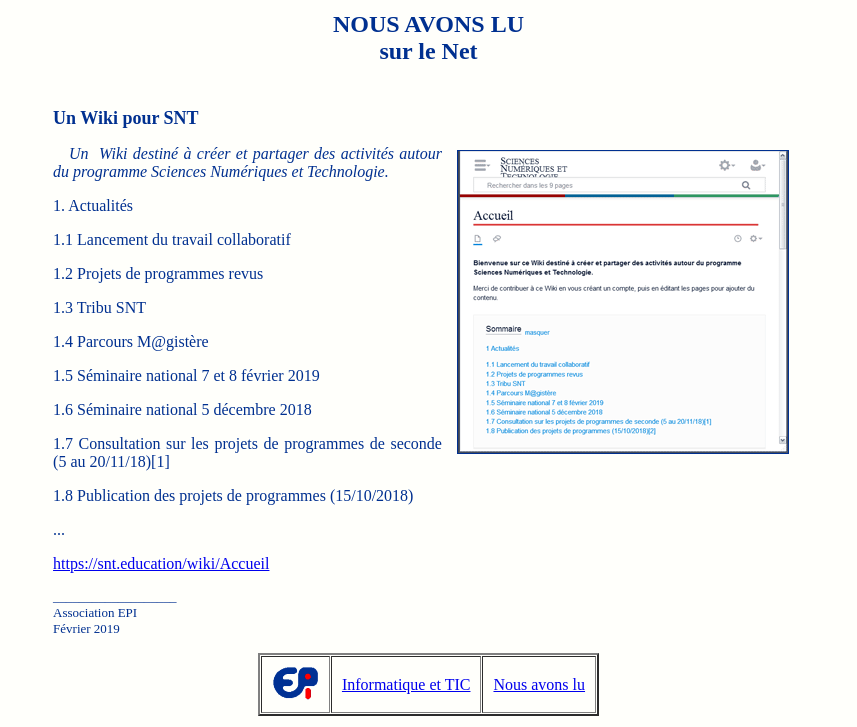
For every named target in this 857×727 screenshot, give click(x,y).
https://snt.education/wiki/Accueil (161, 563)
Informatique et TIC (406, 684)
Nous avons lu (539, 684)
